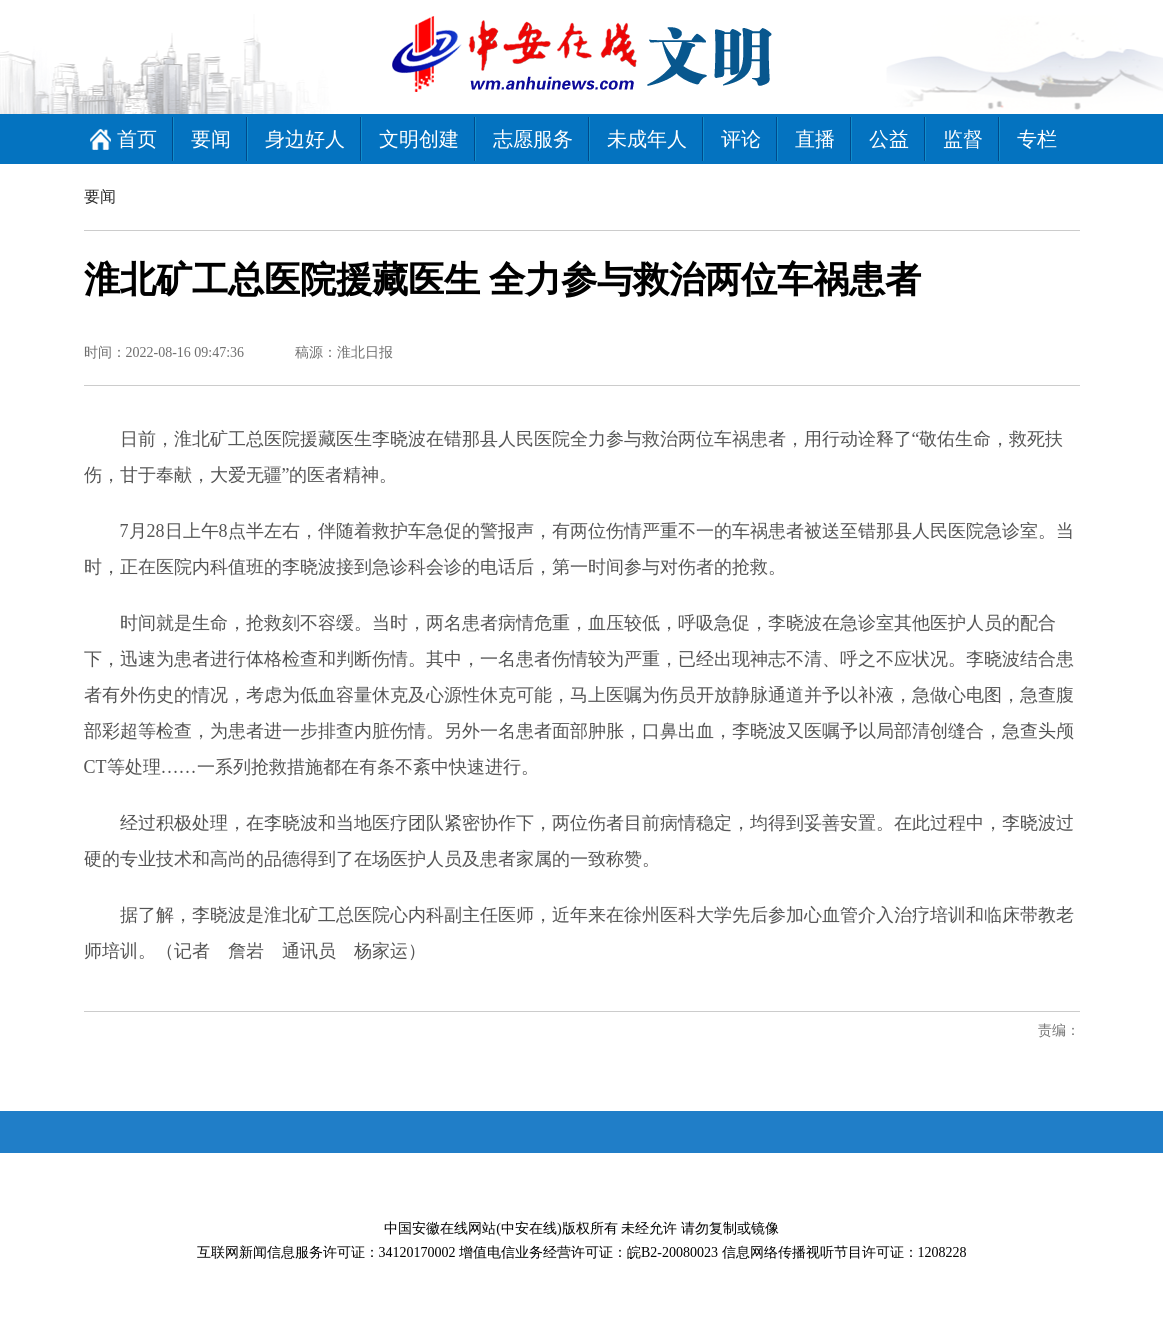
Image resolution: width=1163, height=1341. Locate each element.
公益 (889, 139)
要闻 (211, 139)
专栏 (1037, 139)
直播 (815, 139)
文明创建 (419, 139)
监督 (963, 139)
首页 (137, 139)
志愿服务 (533, 139)
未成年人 (647, 139)
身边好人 (305, 139)
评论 (741, 139)
